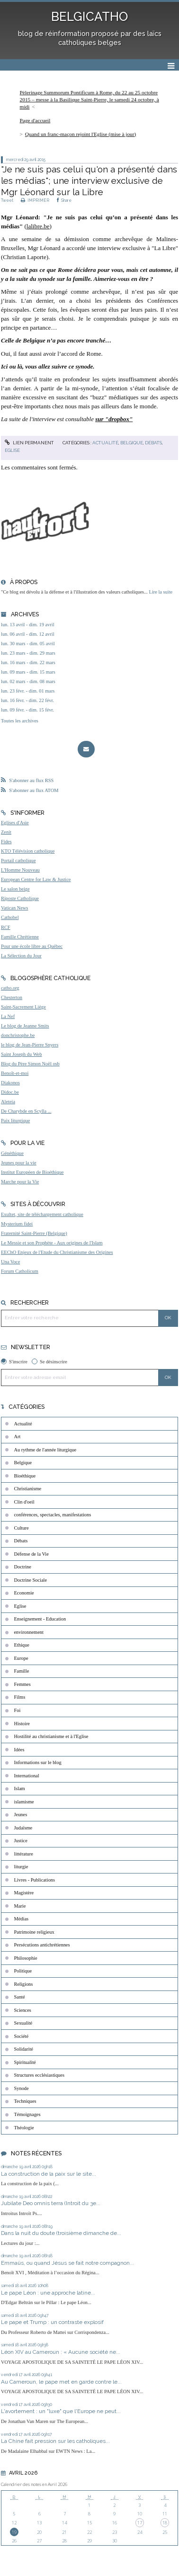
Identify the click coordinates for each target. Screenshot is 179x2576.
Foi (17, 1710)
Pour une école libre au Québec (32, 946)
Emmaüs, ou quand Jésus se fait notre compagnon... (67, 2263)
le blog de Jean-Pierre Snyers (29, 1044)
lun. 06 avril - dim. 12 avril (27, 634)
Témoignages (27, 2114)
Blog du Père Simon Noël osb (30, 1063)
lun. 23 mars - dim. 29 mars (28, 653)
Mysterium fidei (17, 1223)
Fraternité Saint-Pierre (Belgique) (34, 1233)
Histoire (22, 1723)
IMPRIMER (35, 200)
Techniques (25, 2101)
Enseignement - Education (40, 1618)
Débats (153, 442)
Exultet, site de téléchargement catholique (42, 1214)
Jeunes (20, 1814)
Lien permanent (29, 442)
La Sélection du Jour (21, 955)
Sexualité (23, 2023)
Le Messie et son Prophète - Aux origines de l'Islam (52, 1242)
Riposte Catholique (20, 898)
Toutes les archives (19, 720)
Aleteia (8, 1101)
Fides (6, 841)
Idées (19, 1749)
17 (139, 2523)
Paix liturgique (15, 1120)
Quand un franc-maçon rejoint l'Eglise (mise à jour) (80, 134)
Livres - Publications (34, 1879)
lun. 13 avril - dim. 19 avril (27, 624)
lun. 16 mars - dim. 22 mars (28, 662)
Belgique (131, 442)
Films (20, 1697)
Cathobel (10, 917)
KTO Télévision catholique (27, 851)
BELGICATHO (89, 16)
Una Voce (10, 1261)
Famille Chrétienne (20, 936)
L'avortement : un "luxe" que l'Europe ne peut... (61, 2411)
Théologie (24, 2127)
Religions (23, 1984)
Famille (21, 1671)
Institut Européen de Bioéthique (32, 1172)
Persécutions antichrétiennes (42, 1944)
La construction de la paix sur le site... (48, 2174)
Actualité (105, 442)
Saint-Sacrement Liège (23, 1006)
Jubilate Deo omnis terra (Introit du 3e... (50, 2203)
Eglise (12, 450)
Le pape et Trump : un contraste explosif (53, 2322)
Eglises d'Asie (15, 822)
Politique (23, 1970)
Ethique (21, 1645)
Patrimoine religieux (34, 1932)
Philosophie (25, 1958)
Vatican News (14, 907)
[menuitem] (89, 99)
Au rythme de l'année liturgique (45, 1449)
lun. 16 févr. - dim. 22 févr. (27, 700)
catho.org (10, 988)
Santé (19, 1997)
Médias (21, 1918)
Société (21, 2036)
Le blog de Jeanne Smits (25, 1025)
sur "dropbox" (114, 419)
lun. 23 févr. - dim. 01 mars (27, 691)
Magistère (24, 1892)
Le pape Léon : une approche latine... (48, 2292)
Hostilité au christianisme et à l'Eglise (51, 1736)
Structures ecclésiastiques (39, 2075)
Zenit (6, 832)
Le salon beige (15, 889)
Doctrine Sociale (30, 1580)
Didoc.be (10, 1092)
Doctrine (22, 1566)
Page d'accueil (35, 120)
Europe (21, 1658)
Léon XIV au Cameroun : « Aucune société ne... (60, 2352)
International (26, 1775)
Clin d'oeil (24, 1501)
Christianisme (28, 1488)
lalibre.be (38, 226)
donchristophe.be (18, 1035)
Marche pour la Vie (20, 1181)
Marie (20, 1906)
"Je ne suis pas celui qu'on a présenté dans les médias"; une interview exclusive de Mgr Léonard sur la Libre (89, 181)
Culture (21, 1528)
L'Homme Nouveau (20, 870)
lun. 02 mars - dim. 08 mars (28, 681)
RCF (5, 927)
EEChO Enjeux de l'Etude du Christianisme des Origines (57, 1252)
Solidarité (23, 2049)
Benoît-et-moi (14, 1073)
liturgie (21, 1866)
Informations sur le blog (38, 1762)
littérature (23, 1853)
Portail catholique (18, 860)
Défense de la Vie (31, 1554)
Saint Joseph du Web (21, 1054)
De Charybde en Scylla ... (26, 1111)
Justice (20, 1840)
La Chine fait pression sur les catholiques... (55, 2441)
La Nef (8, 1016)
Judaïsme (23, 1827)
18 (164, 2523)
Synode (21, 2088)
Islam (19, 1788)
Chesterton (11, 997)
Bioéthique (25, 1475)
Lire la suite (161, 591)
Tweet (7, 200)
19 (14, 2532)
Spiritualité (25, 2062)
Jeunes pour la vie (18, 1162)
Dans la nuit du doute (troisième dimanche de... (61, 2233)
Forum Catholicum (19, 1271)
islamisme (24, 1801)
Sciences (22, 2010)
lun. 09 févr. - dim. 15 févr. (27, 709)
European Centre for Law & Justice (36, 879)
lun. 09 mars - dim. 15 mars (28, 672)
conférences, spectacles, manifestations (52, 1514)
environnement (29, 1632)
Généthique (12, 1153)
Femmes (22, 1684)
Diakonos (10, 1082)
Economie (24, 1592)
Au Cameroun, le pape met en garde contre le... (61, 2381)
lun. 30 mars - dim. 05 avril (28, 643)
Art (17, 1436)
